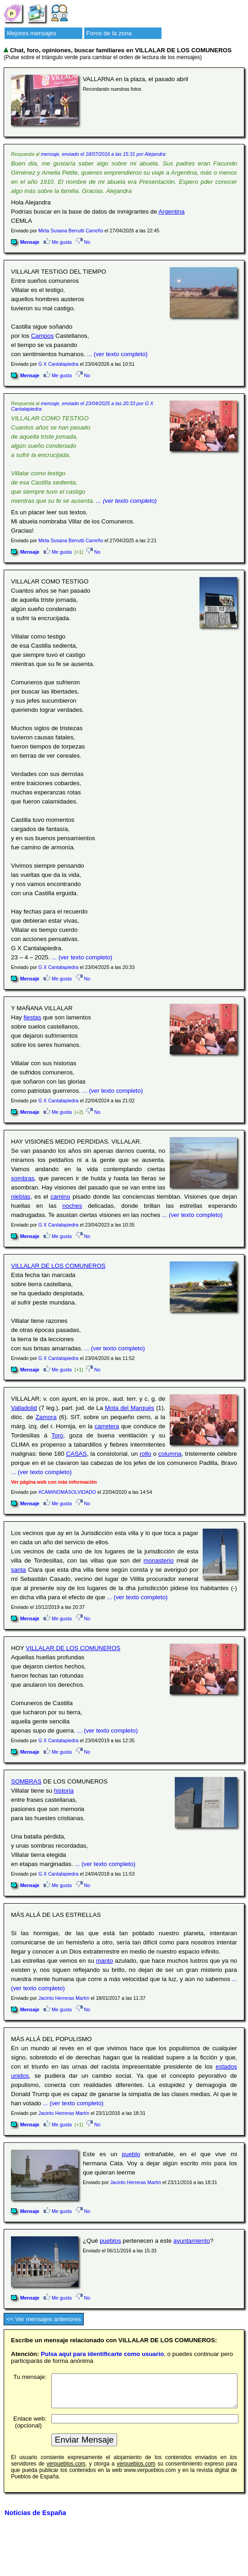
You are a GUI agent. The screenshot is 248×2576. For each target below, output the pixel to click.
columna (169, 1453)
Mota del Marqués (129, 1407)
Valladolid (24, 1407)
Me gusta (57, 242)
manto (104, 1960)
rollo (145, 1453)
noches (72, 1205)
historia (64, 1790)
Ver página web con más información (54, 1482)
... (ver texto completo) (117, 354)
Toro (57, 1435)
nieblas (20, 1196)
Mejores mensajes (31, 33)
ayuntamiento (191, 2240)
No (83, 242)
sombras (22, 1178)
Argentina (171, 211)
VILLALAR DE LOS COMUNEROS (58, 1265)
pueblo (131, 2154)
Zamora (46, 1417)
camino (60, 1196)
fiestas (32, 1017)
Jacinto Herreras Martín (63, 1998)
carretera (107, 1426)
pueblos (110, 2240)
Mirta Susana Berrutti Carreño (70, 230)
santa (18, 1569)
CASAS (76, 1453)
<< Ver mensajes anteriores (43, 2319)
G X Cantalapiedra (58, 364)
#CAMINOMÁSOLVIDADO (67, 1492)
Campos (42, 335)
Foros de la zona (109, 33)
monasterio (159, 1560)
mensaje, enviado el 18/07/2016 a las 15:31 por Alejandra (103, 154)
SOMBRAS (26, 1781)
